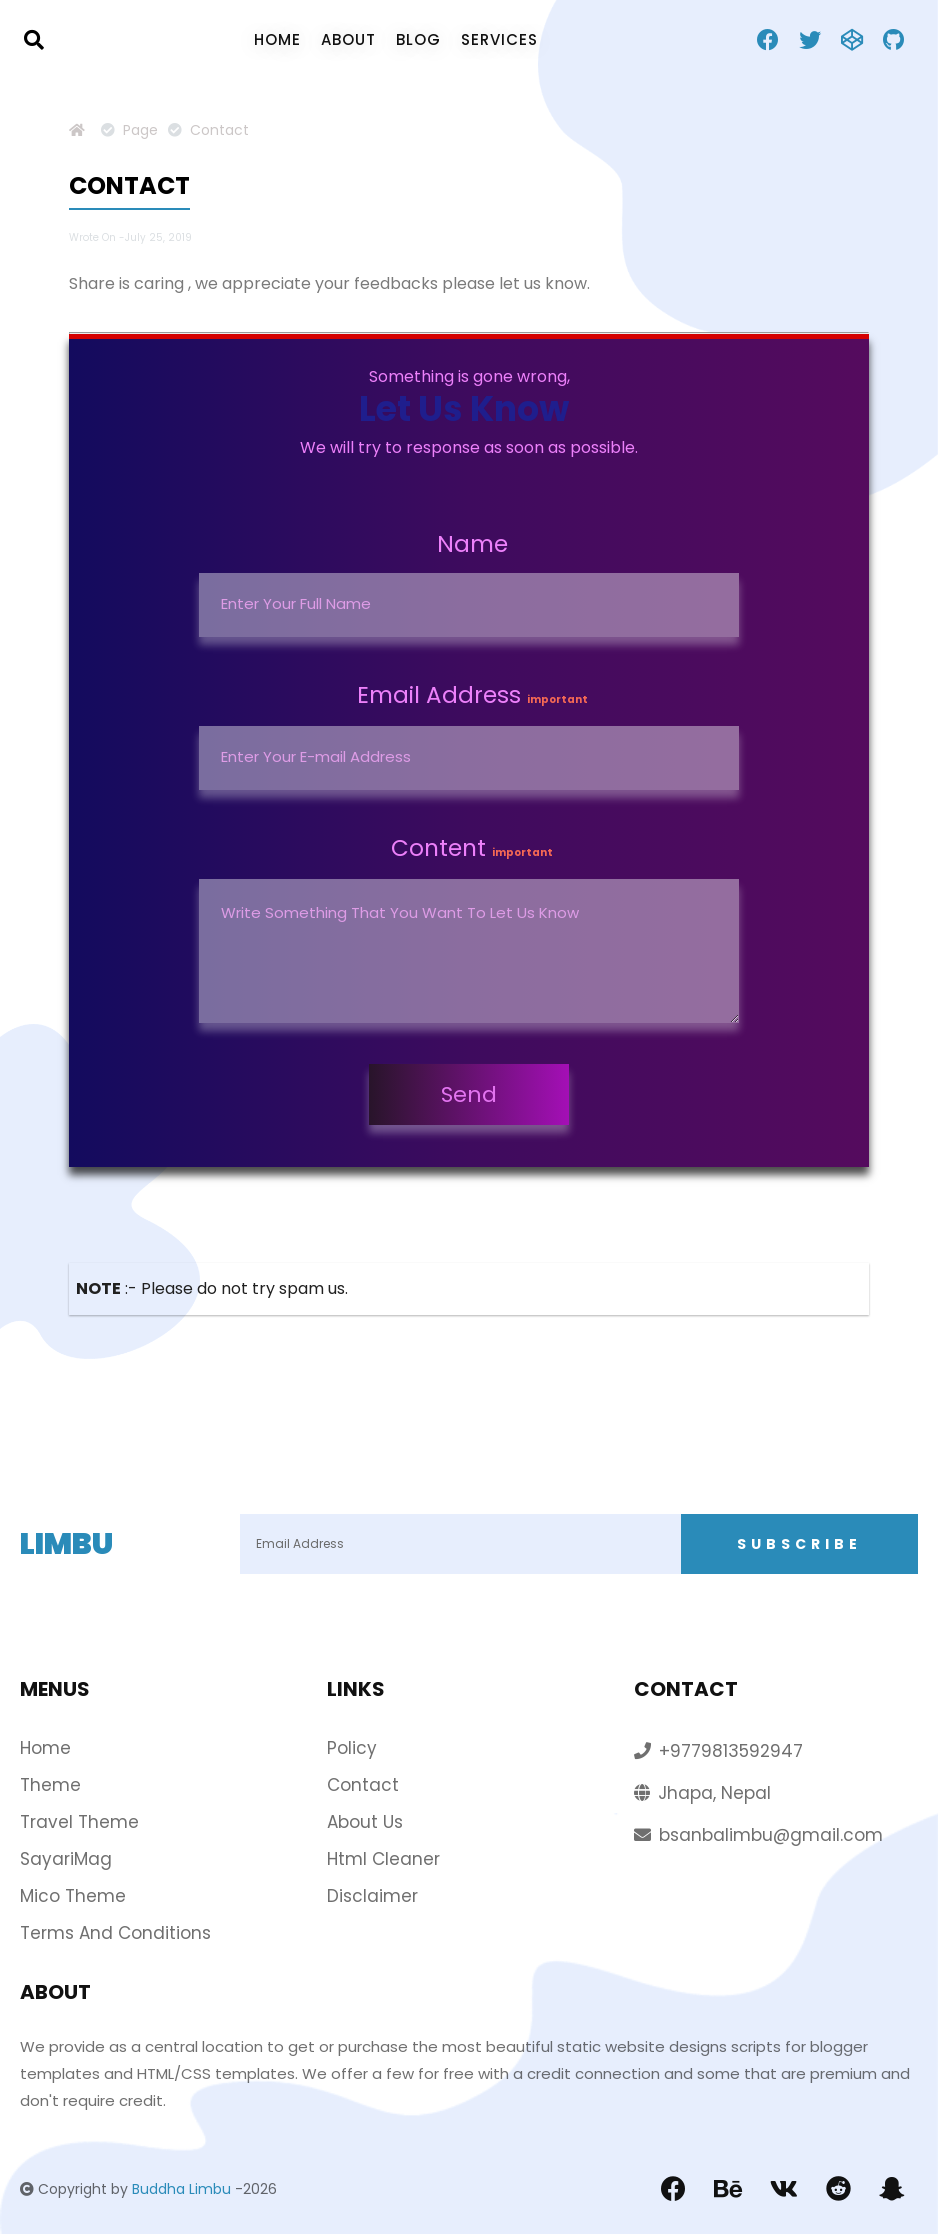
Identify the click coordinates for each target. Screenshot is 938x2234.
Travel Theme (79, 1822)
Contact (363, 1785)
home (277, 39)
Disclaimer (372, 1896)
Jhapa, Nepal (714, 1793)
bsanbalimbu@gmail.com (771, 1835)
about (348, 39)
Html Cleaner (383, 1859)
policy (352, 1748)
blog (418, 39)
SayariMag (66, 1859)
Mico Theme (73, 1896)
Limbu (66, 1544)
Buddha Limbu (181, 2189)
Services (499, 39)
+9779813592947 (731, 1751)
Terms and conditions (115, 1933)
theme (50, 1785)
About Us (365, 1822)
